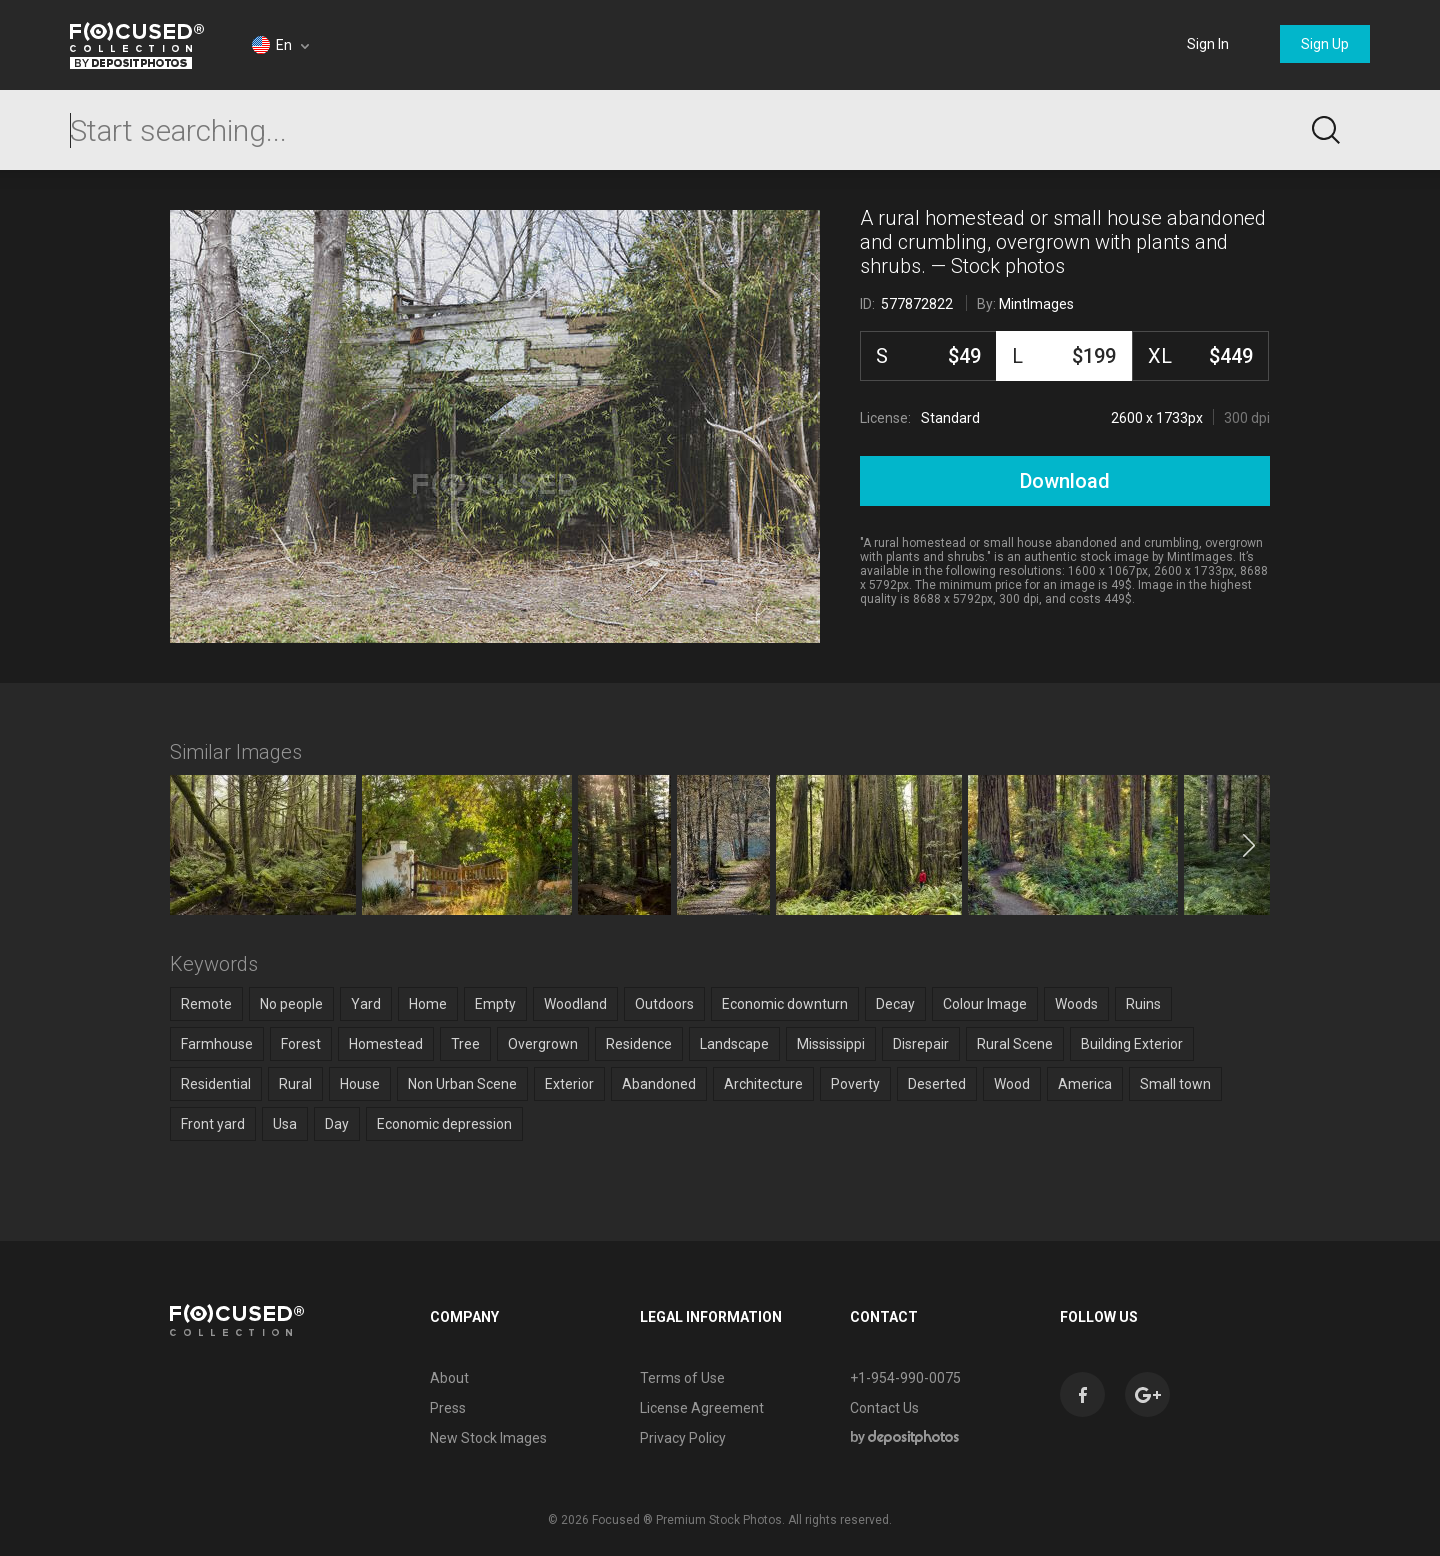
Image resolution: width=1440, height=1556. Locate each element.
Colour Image (985, 1004)
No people (291, 1004)
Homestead (386, 1044)
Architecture (763, 1084)
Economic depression (444, 1124)
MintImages (1036, 304)
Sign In (1208, 44)
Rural (295, 1084)
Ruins (1143, 1004)
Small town (1175, 1084)
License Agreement (702, 1408)
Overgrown (543, 1044)
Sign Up (1325, 44)
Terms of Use (682, 1378)
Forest (301, 1044)
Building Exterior (1132, 1044)
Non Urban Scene (462, 1084)
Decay (895, 1004)
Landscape (734, 1044)
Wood (1012, 1084)
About (449, 1378)
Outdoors (664, 1004)
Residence (639, 1044)
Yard (366, 1004)
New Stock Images (488, 1438)
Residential (216, 1084)
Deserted (937, 1084)
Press (448, 1408)
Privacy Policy (683, 1438)
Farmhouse (217, 1044)
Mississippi (831, 1044)
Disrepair (921, 1044)
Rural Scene (1015, 1044)
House (360, 1084)
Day (337, 1124)
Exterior (569, 1084)
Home (428, 1004)
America (1085, 1084)
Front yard (213, 1124)
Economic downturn (785, 1004)
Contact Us (884, 1408)
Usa (285, 1124)
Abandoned (659, 1084)
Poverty (855, 1084)
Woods (1076, 1004)
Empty (495, 1004)
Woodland (575, 1004)
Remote (206, 1004)
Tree (465, 1044)
